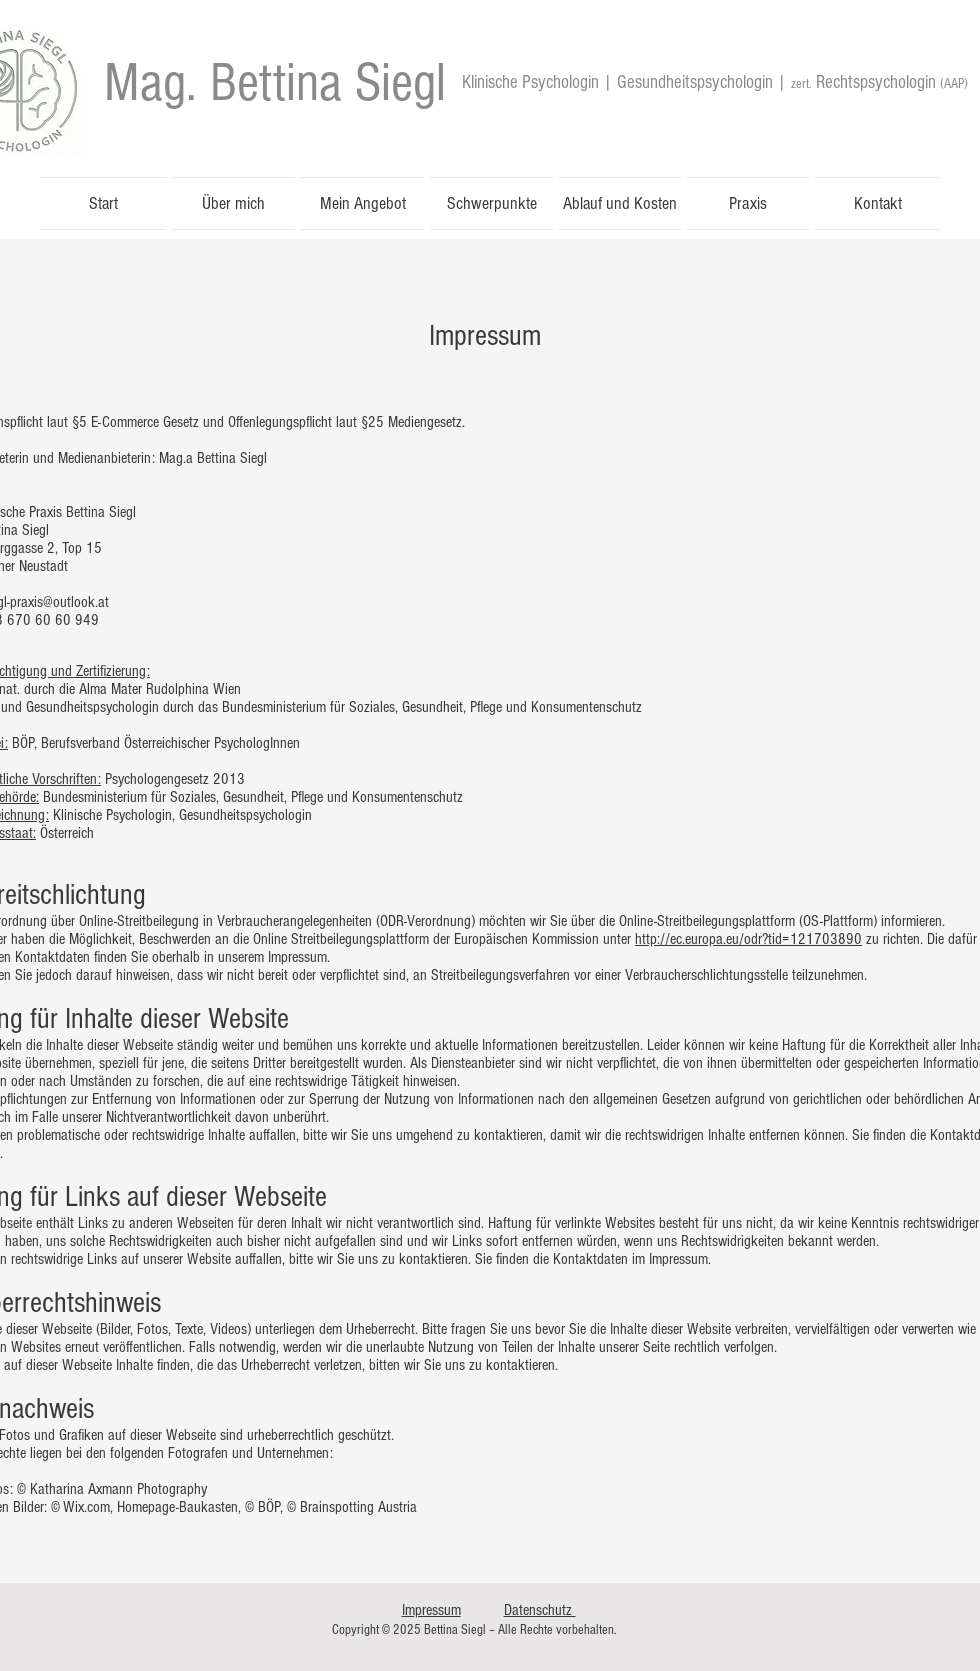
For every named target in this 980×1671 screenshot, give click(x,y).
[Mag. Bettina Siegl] (275, 83)
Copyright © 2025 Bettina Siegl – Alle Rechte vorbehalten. (474, 1630)
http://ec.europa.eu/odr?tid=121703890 (748, 939)
